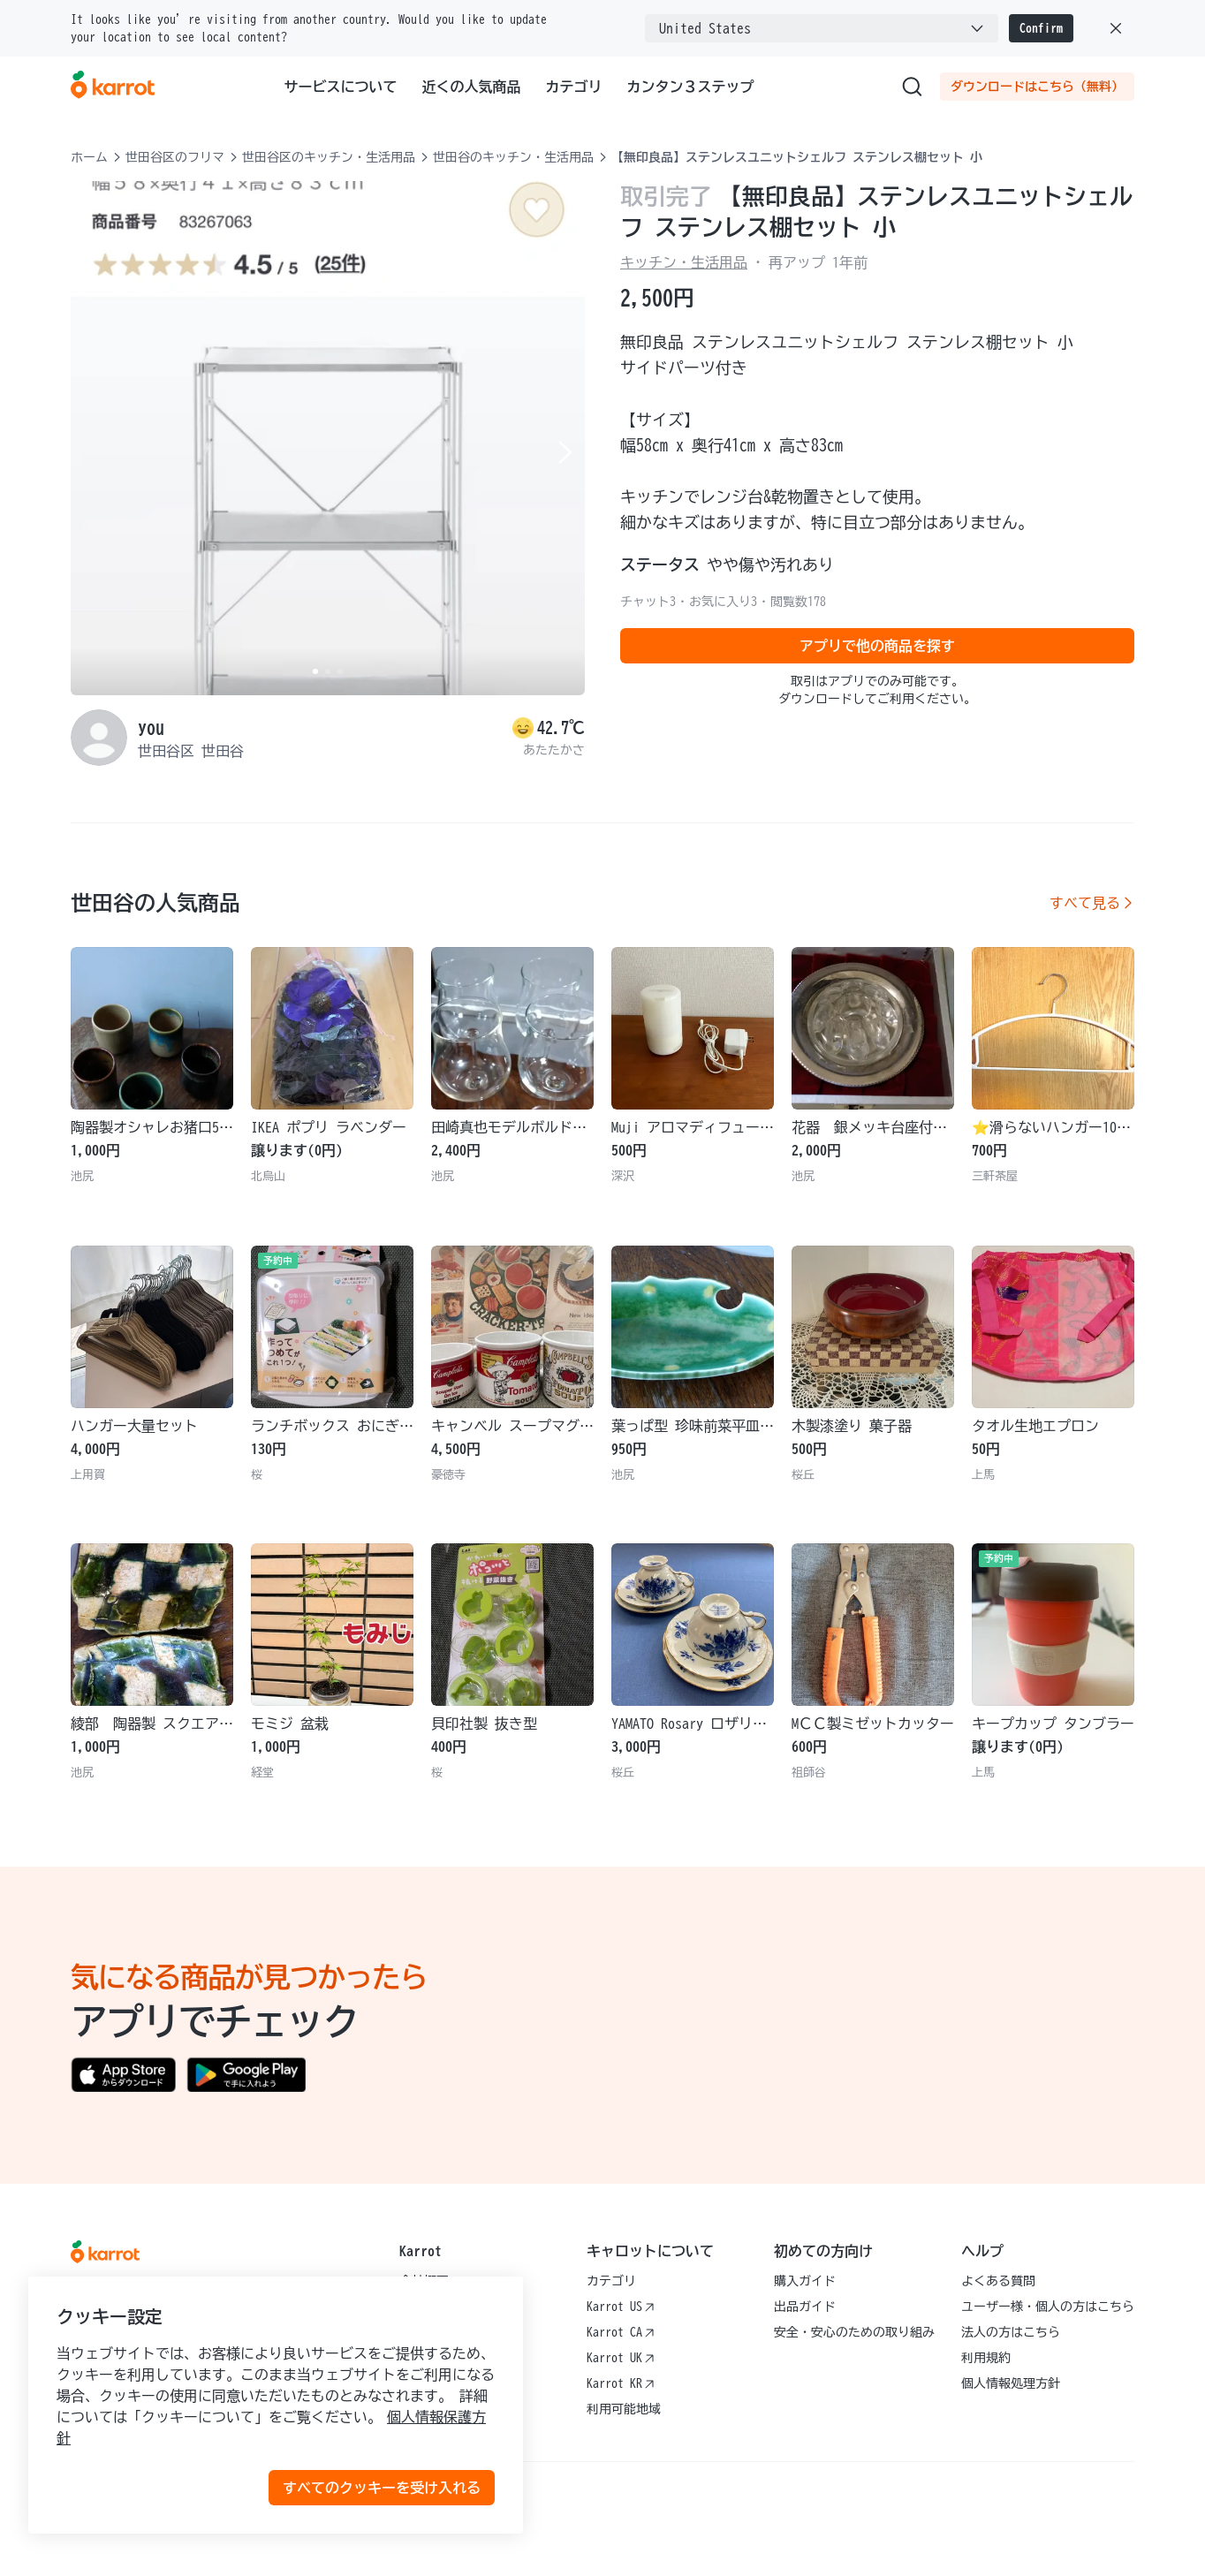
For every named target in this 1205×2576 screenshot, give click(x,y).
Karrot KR (621, 2383)
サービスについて (341, 87)
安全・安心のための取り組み (854, 2332)
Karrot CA (621, 2332)
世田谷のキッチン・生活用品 (513, 157)
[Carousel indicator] (315, 671)
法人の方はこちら (1010, 2332)
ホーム (89, 157)
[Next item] (563, 452)
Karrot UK (621, 2358)
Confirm (1041, 28)
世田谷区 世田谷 (191, 751)
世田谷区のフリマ (174, 157)
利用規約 (986, 2358)
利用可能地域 (624, 2409)
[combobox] (821, 28)
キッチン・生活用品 (683, 262)
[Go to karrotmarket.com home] (113, 86)
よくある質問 (998, 2281)
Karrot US (621, 2306)
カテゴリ (574, 87)
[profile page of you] (99, 737)
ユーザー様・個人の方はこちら (1047, 2306)
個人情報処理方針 (1010, 2383)
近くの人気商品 (471, 87)
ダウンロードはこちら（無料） (1037, 86)
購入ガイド (805, 2281)
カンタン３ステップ (690, 87)
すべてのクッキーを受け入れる (382, 2488)
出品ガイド (805, 2306)
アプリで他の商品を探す (877, 646)
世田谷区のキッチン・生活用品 (328, 157)
